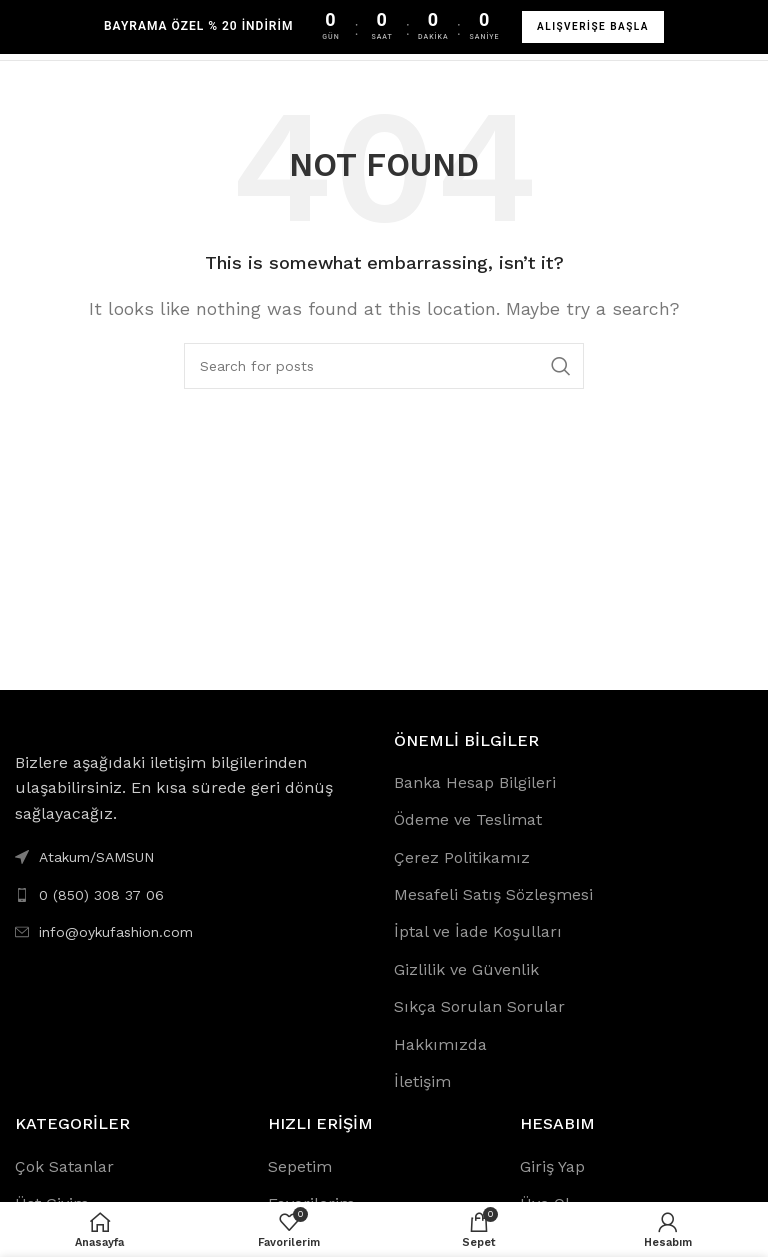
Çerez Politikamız (462, 857)
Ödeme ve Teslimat (468, 819)
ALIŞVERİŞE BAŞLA (593, 26)
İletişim (422, 1081)
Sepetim (300, 1166)
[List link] (194, 895)
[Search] (384, 366)
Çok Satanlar (64, 1166)
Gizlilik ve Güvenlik (466, 969)
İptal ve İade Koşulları (478, 931)
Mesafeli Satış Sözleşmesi (493, 894)
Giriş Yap (552, 1166)
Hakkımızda (440, 1044)
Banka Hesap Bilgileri (475, 782)
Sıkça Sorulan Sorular (479, 1006)
